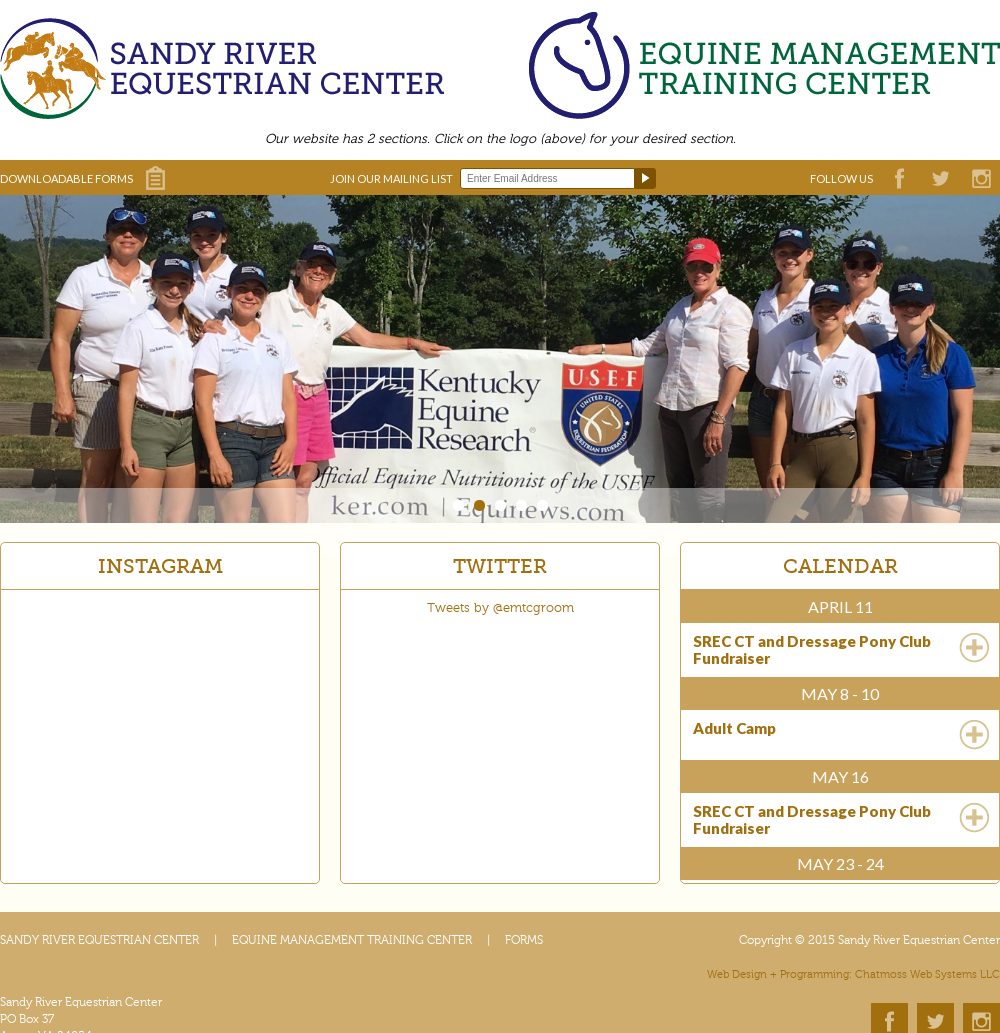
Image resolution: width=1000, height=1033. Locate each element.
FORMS (524, 940)
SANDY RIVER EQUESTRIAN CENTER (99, 940)
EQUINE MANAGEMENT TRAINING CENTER (352, 940)
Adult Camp (734, 728)
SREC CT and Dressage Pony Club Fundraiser (812, 650)
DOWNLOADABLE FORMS (66, 178)
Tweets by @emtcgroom (500, 608)
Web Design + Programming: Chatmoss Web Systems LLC (853, 974)
